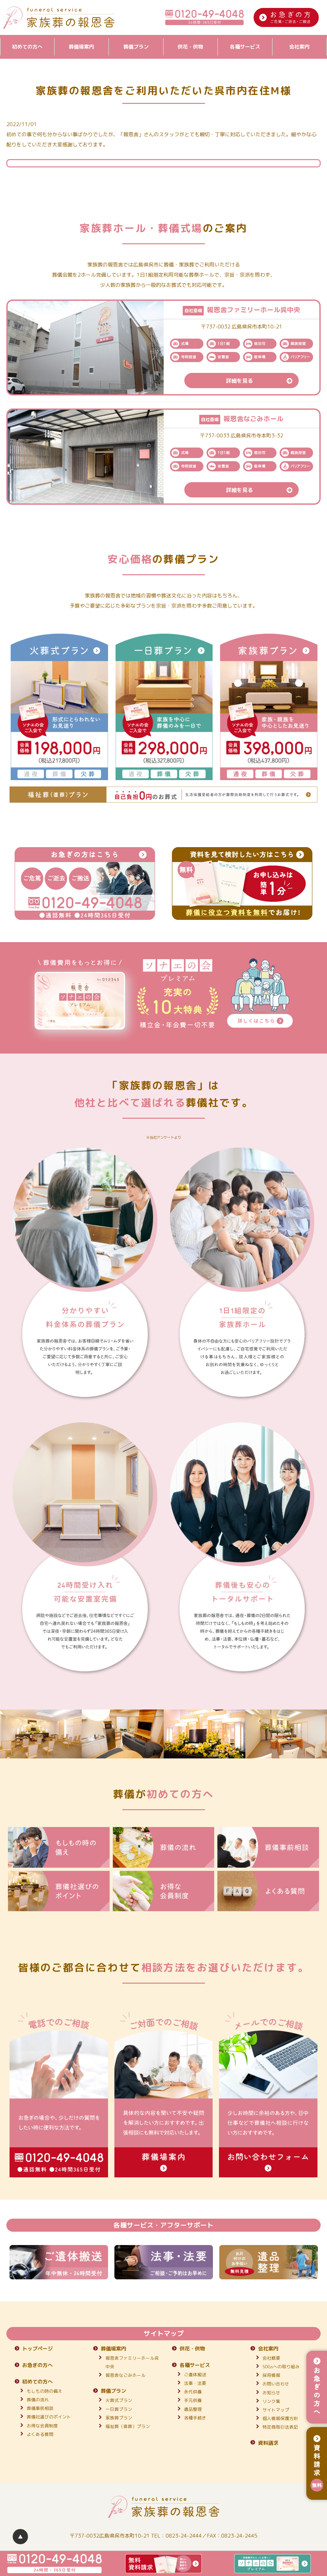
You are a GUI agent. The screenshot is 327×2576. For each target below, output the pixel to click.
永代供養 (193, 2392)
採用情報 (271, 2375)
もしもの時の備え (44, 2391)
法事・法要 (195, 2383)
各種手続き (195, 2418)
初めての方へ (27, 46)
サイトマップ (275, 2410)
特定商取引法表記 (280, 2427)
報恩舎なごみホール (126, 2375)
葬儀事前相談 (40, 2408)
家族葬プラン (119, 2418)
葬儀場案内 (81, 46)
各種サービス (245, 46)
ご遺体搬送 (195, 2374)
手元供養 (193, 2400)
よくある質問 (40, 2434)
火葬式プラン (119, 2400)
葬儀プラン (136, 46)
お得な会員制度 (42, 2426)
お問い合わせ (275, 2384)
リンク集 (271, 2401)
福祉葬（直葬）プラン (128, 2426)
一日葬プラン (119, 2409)
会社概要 (271, 2358)
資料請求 (268, 2442)
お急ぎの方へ (37, 2365)
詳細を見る (261, 380)
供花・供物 (190, 46)
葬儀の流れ (38, 2400)
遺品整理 (193, 2409)
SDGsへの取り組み (281, 2367)
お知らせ (271, 2393)
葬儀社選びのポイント (49, 2417)
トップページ (37, 2348)
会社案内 (299, 46)
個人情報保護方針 (280, 2418)
